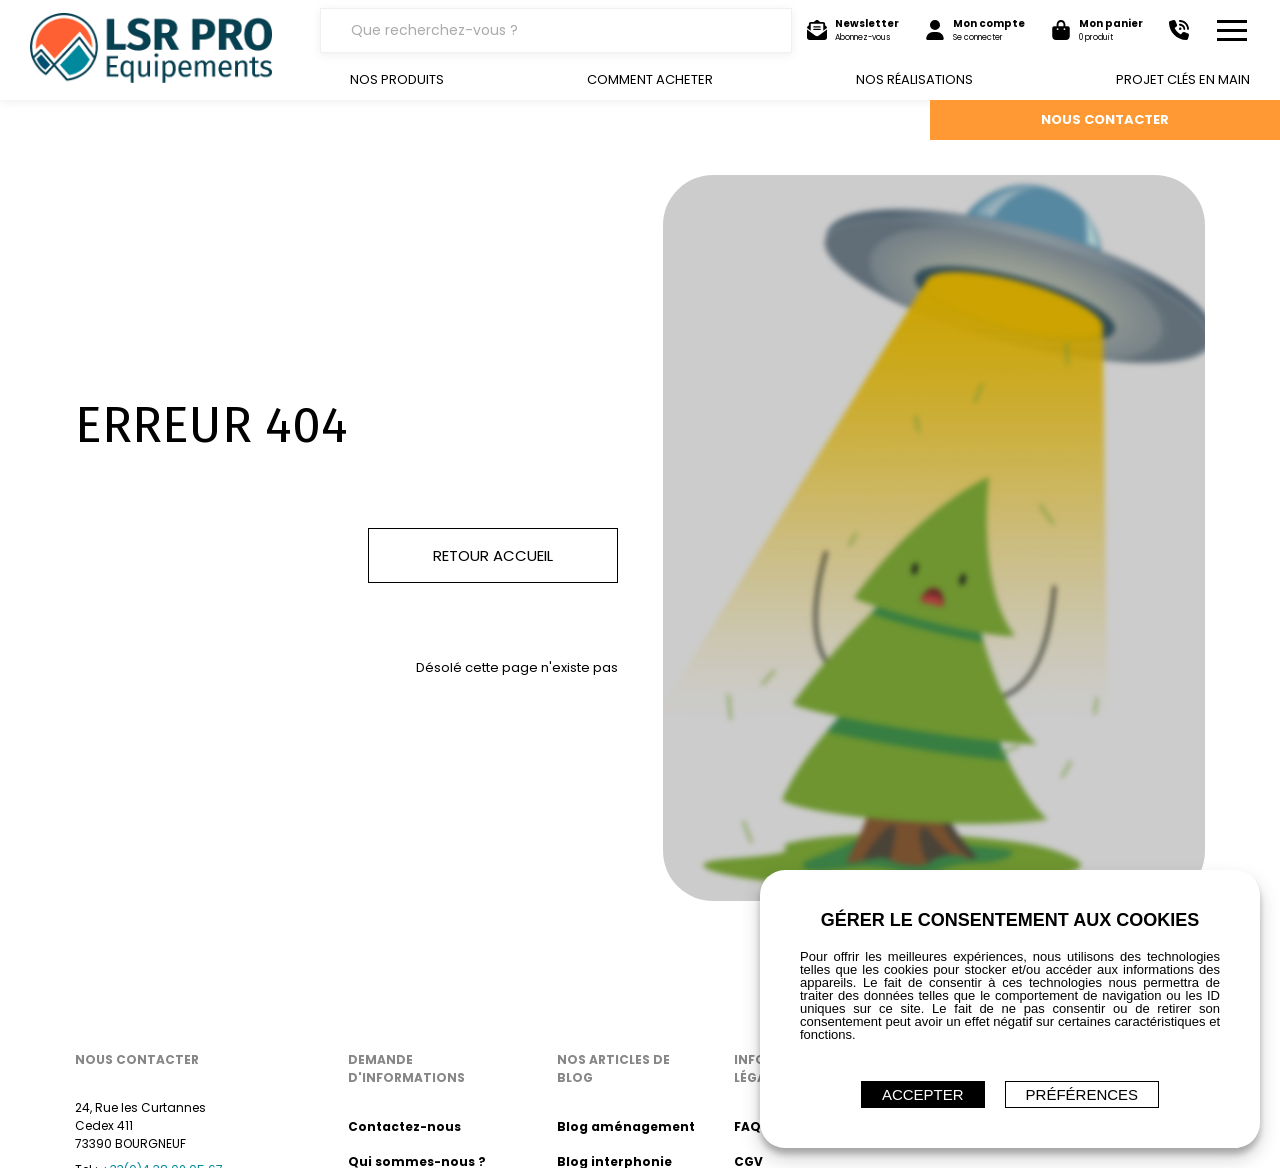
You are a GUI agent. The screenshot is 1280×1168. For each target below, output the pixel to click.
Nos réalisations (914, 79)
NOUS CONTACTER (1105, 119)
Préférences (1082, 1094)
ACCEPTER (923, 1094)
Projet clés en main (1183, 79)
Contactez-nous (404, 1126)
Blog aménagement (626, 1126)
